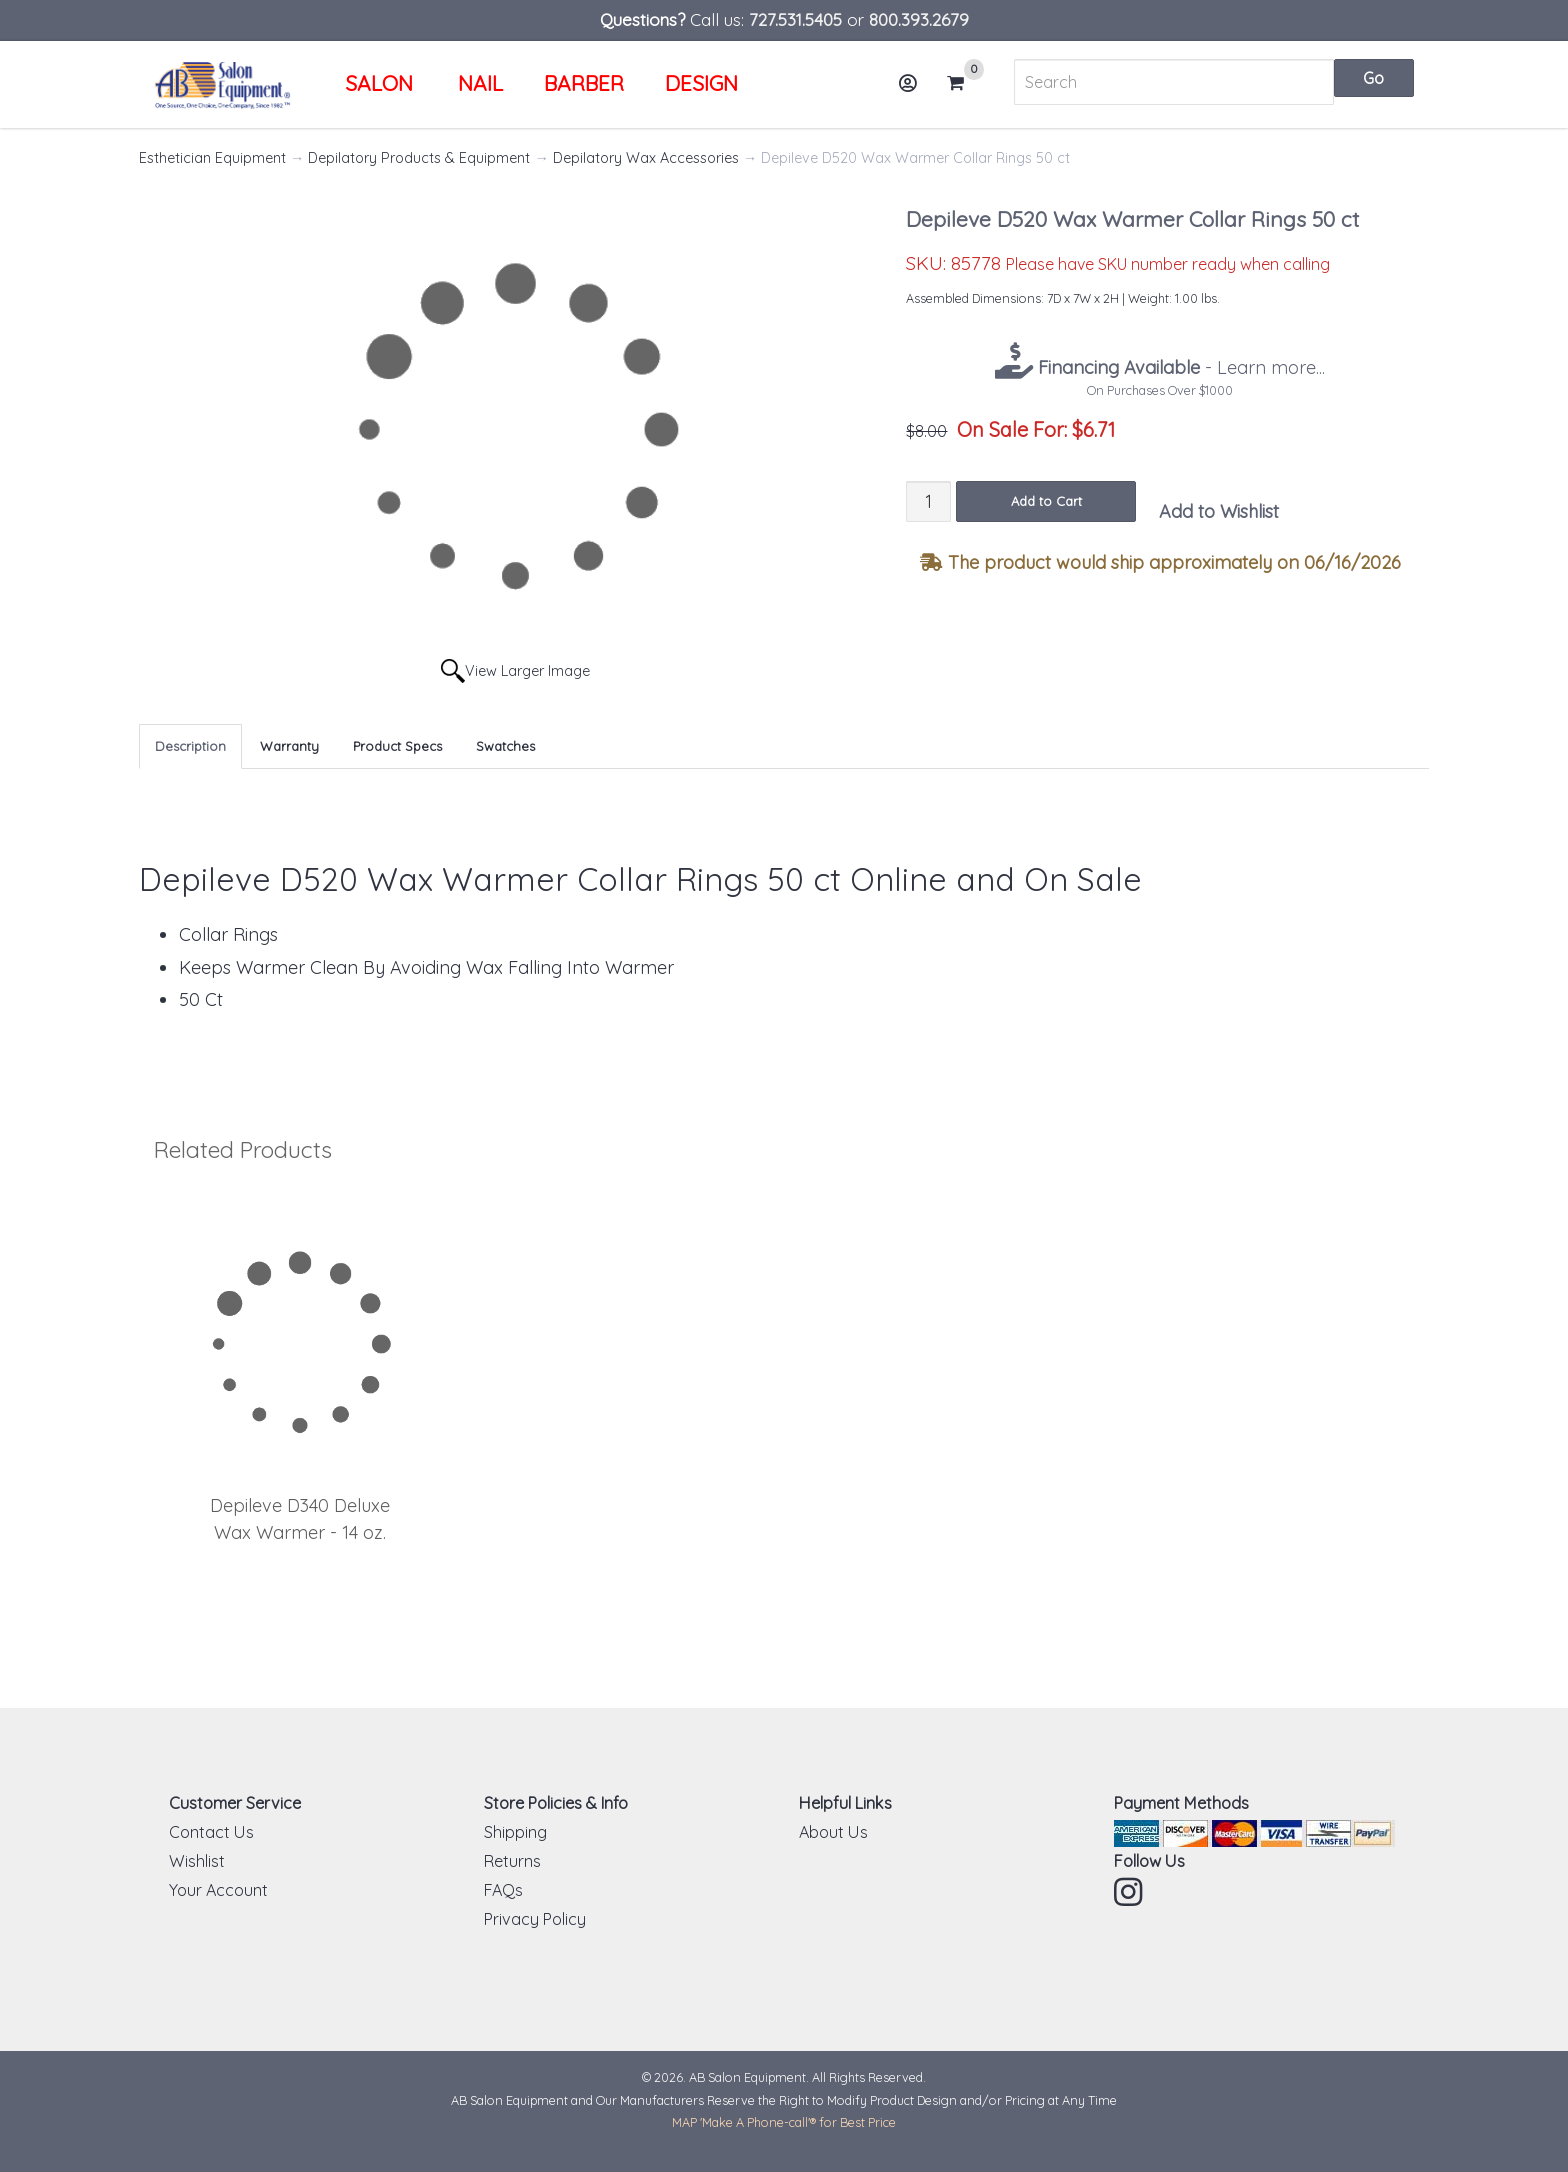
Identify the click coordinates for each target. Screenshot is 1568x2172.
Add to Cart (1046, 501)
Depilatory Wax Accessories (646, 158)
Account (914, 90)
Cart (964, 83)
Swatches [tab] (505, 746)
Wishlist (197, 1861)
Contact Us (211, 1832)
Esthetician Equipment (212, 158)
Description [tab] (190, 746)
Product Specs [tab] (397, 746)
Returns (512, 1861)
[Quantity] (928, 501)
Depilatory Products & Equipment (419, 158)
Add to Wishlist (1219, 511)
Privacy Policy (535, 1919)
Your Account (218, 1890)
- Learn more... (1179, 367)
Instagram (1130, 1892)
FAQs (503, 1890)
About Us (833, 1832)
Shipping (515, 1832)
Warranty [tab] (289, 746)
